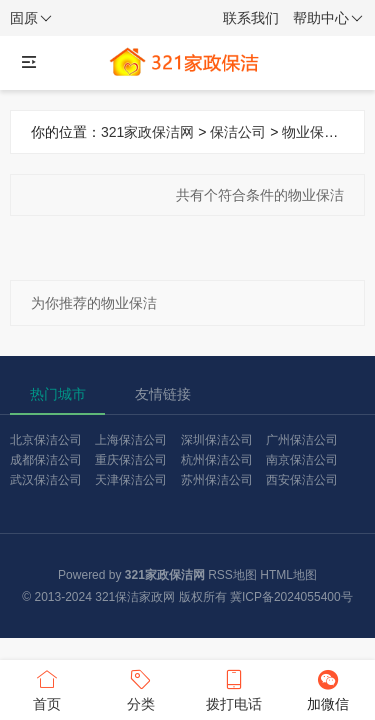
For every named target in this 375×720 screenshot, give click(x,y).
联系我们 (251, 18)
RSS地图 (232, 575)
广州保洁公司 (302, 440)
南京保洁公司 (302, 460)
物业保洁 (310, 132)
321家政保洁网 (147, 132)
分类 (141, 689)
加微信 (328, 689)
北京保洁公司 (46, 440)
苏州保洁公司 (217, 480)
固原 (31, 19)
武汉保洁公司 (46, 480)
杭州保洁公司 (217, 460)
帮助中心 (328, 19)
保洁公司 (238, 132)
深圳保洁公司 (217, 440)
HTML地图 (288, 575)
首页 (47, 689)
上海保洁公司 (131, 440)
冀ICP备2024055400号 (291, 597)
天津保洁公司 (131, 480)
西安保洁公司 (302, 480)
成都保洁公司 (46, 460)
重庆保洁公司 (131, 460)
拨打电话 (235, 689)
